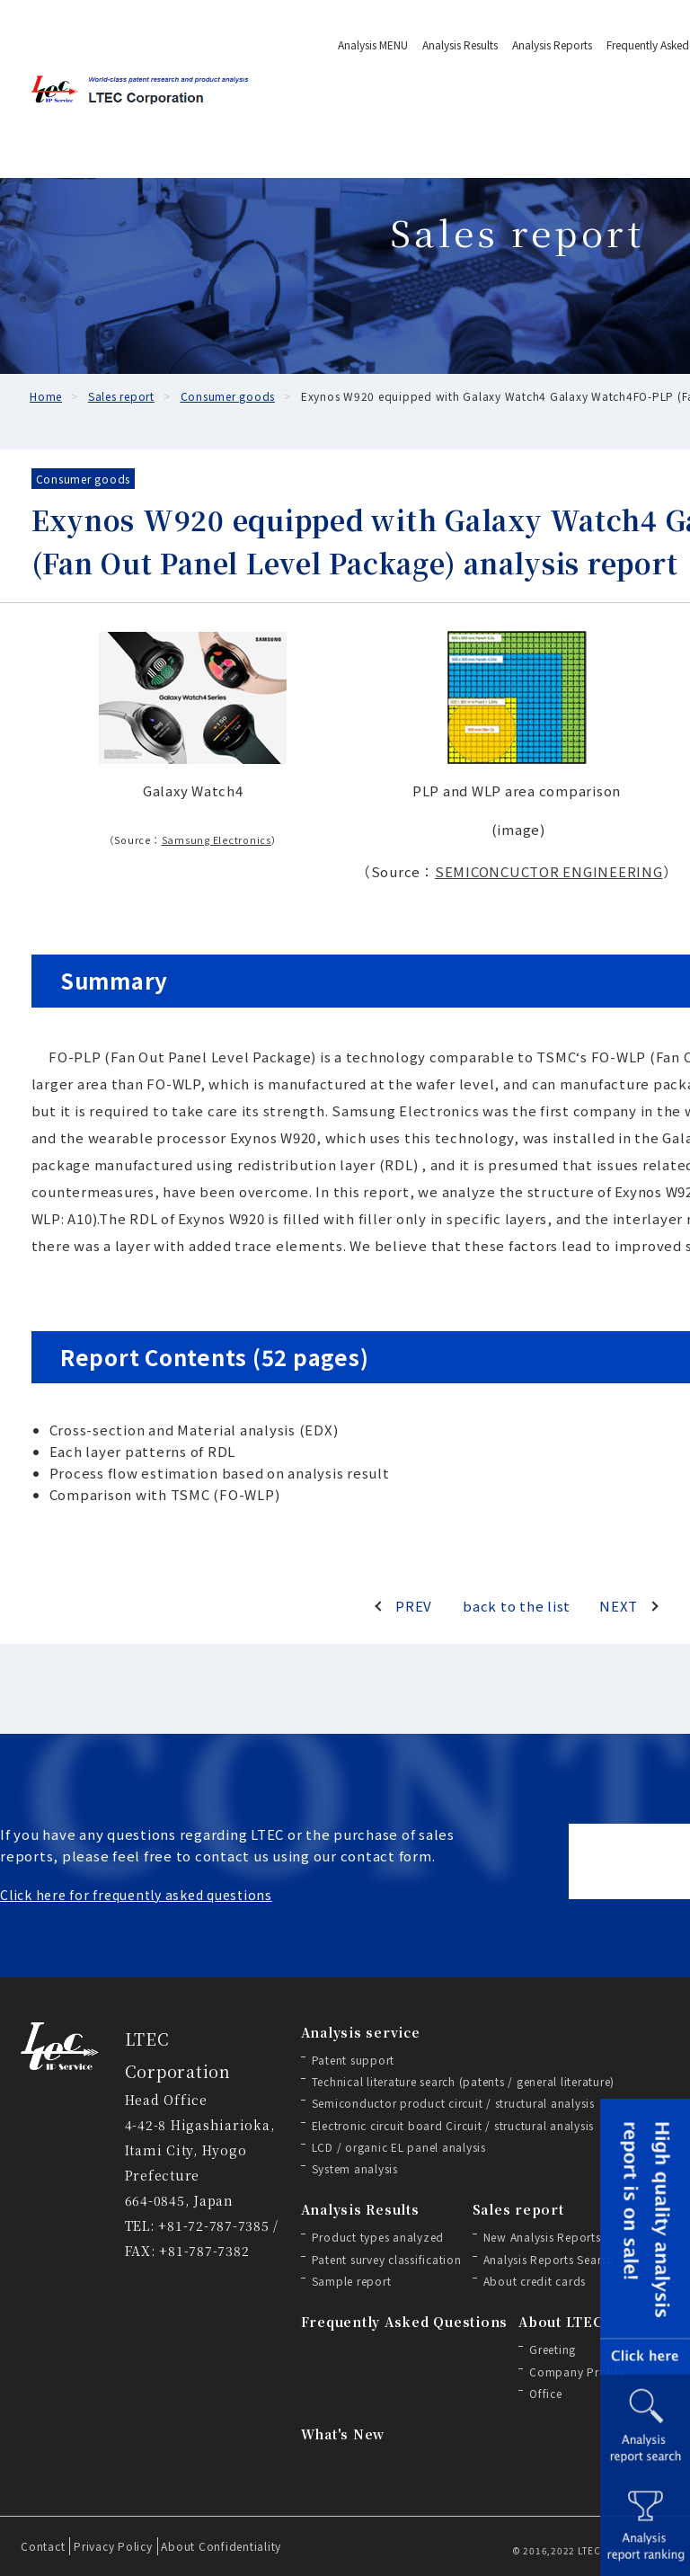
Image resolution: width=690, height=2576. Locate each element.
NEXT (618, 1605)
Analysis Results (460, 44)
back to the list (517, 1605)
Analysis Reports (552, 44)
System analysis (355, 2168)
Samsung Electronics (216, 840)
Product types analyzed (378, 2236)
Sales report (518, 2209)
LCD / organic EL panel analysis (399, 2146)
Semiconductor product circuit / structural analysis (453, 2102)
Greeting (552, 2349)
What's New (343, 2434)
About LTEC (560, 2322)
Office (545, 2393)
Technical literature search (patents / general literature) (463, 2081)
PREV (413, 1605)
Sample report (352, 2280)
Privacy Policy (113, 2546)
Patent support (353, 2059)
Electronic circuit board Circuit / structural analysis (453, 2125)
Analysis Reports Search (549, 2259)
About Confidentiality (221, 2546)
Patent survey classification (387, 2259)
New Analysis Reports (542, 2236)
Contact (43, 2546)
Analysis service (360, 2032)
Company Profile (576, 2371)
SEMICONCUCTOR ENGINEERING (549, 871)
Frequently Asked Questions (405, 2322)
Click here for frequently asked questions (136, 1895)
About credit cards (535, 2280)
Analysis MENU (373, 44)
